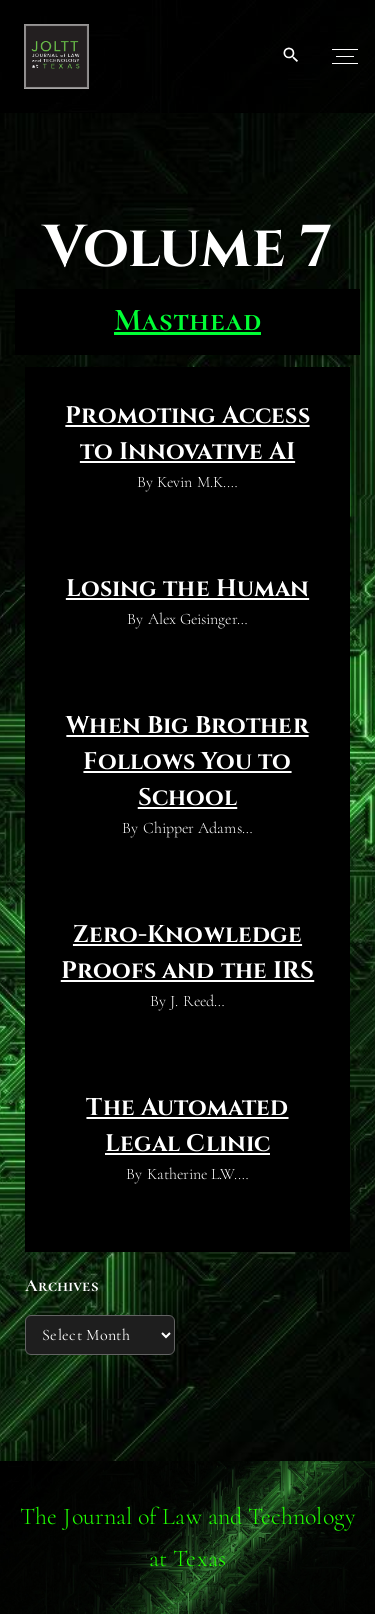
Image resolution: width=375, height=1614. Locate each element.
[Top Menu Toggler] (345, 56)
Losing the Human (187, 589)
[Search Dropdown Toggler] (291, 56)
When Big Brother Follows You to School (187, 762)
